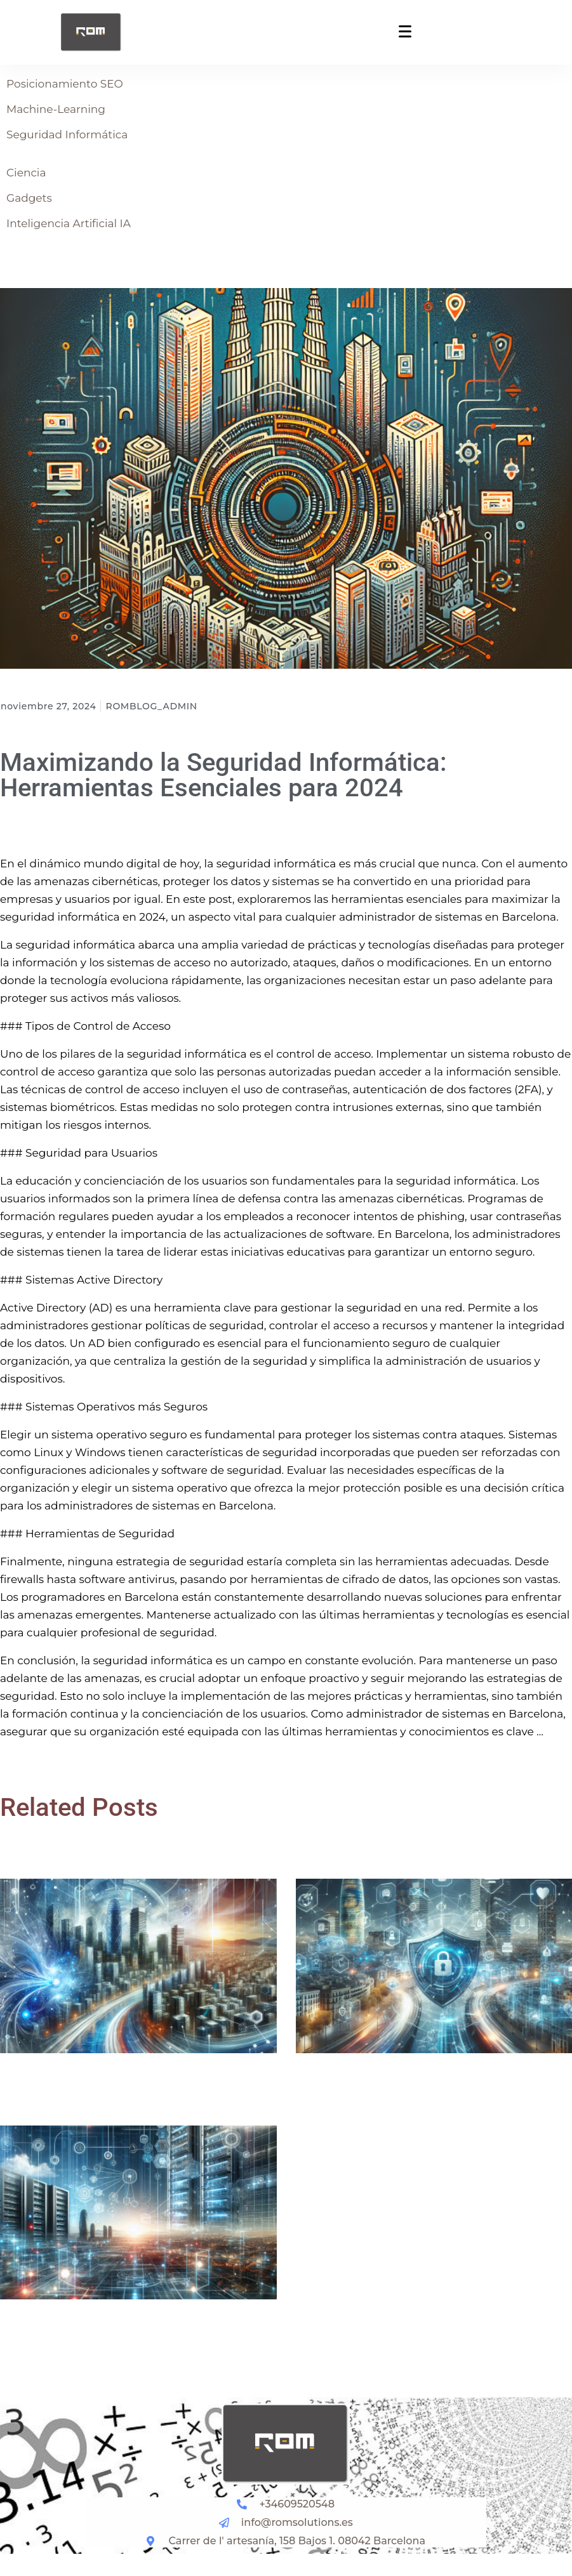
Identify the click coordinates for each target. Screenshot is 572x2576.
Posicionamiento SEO (64, 83)
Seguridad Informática (67, 134)
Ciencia (26, 172)
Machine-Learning (55, 109)
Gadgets (29, 198)
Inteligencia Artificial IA (68, 223)
